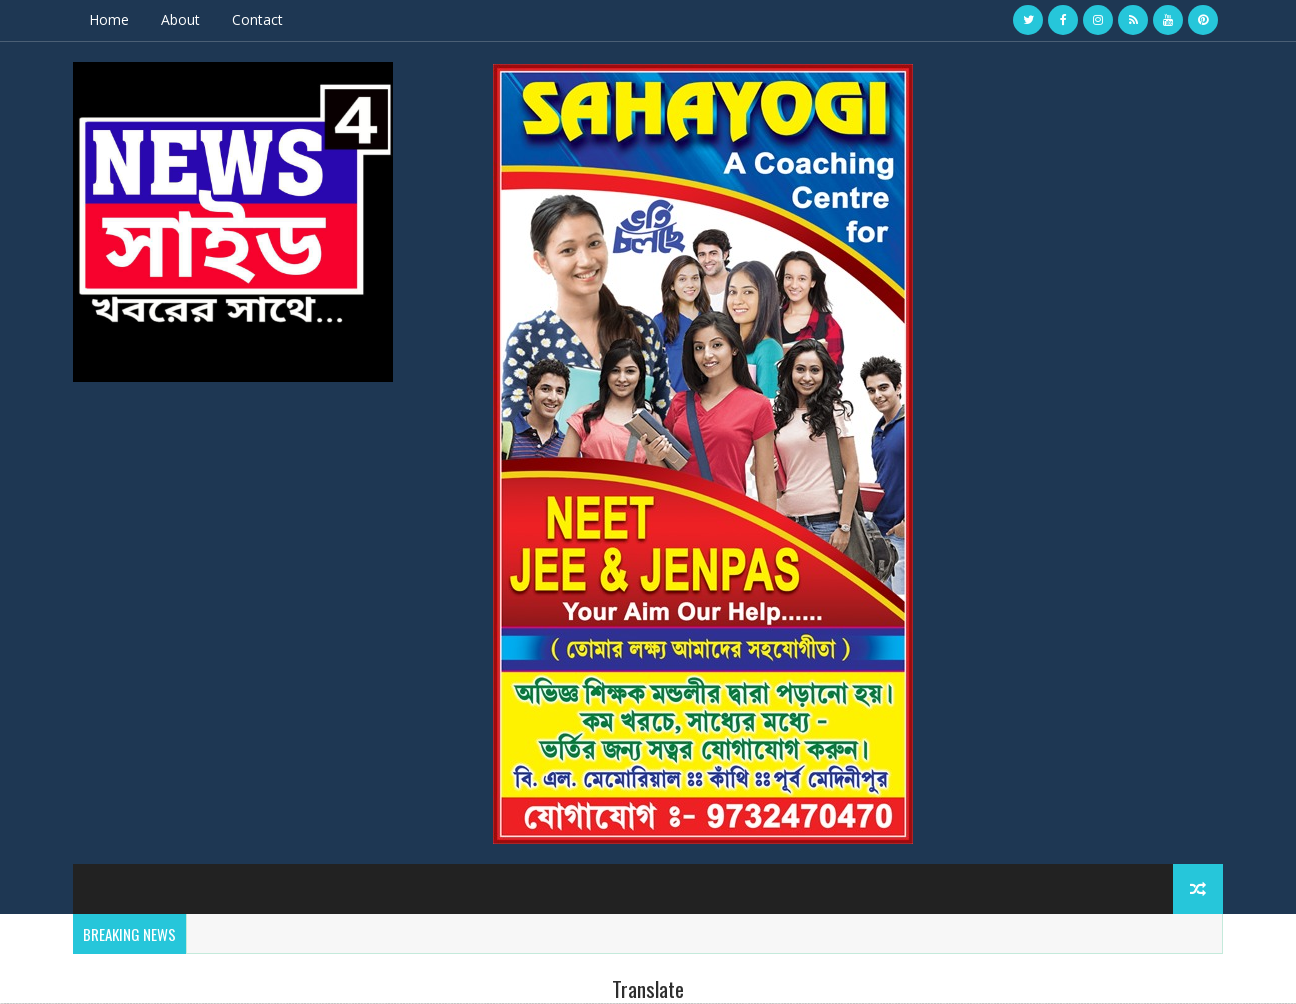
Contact (257, 19)
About (180, 19)
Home (109, 19)
